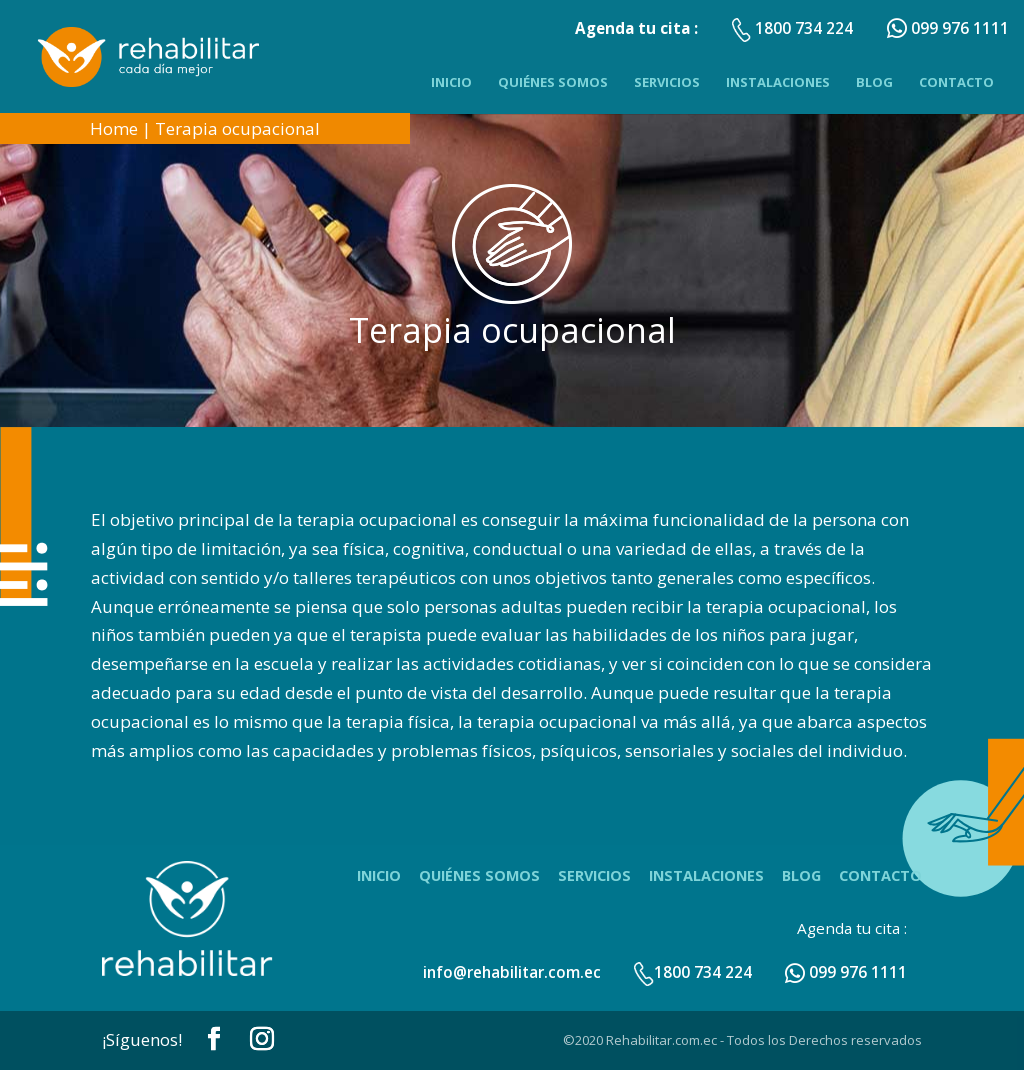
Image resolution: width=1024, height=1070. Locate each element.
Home (114, 128)
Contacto (956, 82)
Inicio (451, 82)
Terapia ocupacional (237, 128)
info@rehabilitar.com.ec (512, 972)
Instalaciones (778, 82)
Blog (874, 82)
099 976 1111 (846, 972)
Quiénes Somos (553, 82)
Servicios (667, 82)
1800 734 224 (692, 972)
